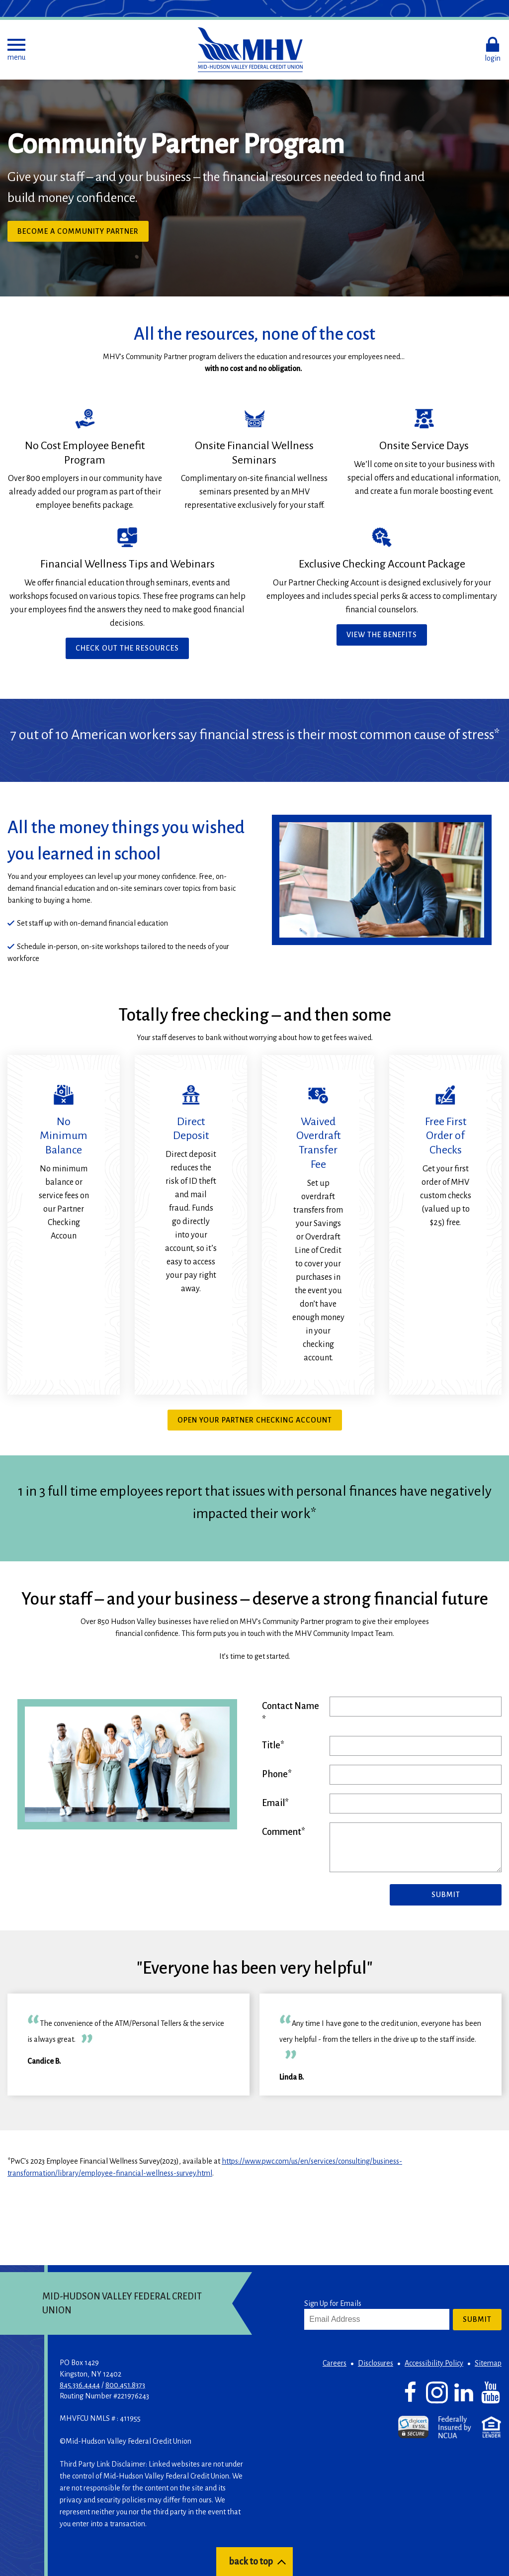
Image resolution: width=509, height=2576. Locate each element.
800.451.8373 (125, 2385)
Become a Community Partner (78, 231)
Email (273, 1803)
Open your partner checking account (254, 1420)
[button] (16, 50)
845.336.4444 (80, 2385)
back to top (251, 2562)
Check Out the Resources (127, 648)
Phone (275, 1774)
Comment (281, 1832)
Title (271, 1745)
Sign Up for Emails (332, 2303)
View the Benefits (381, 635)
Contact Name (290, 1706)
